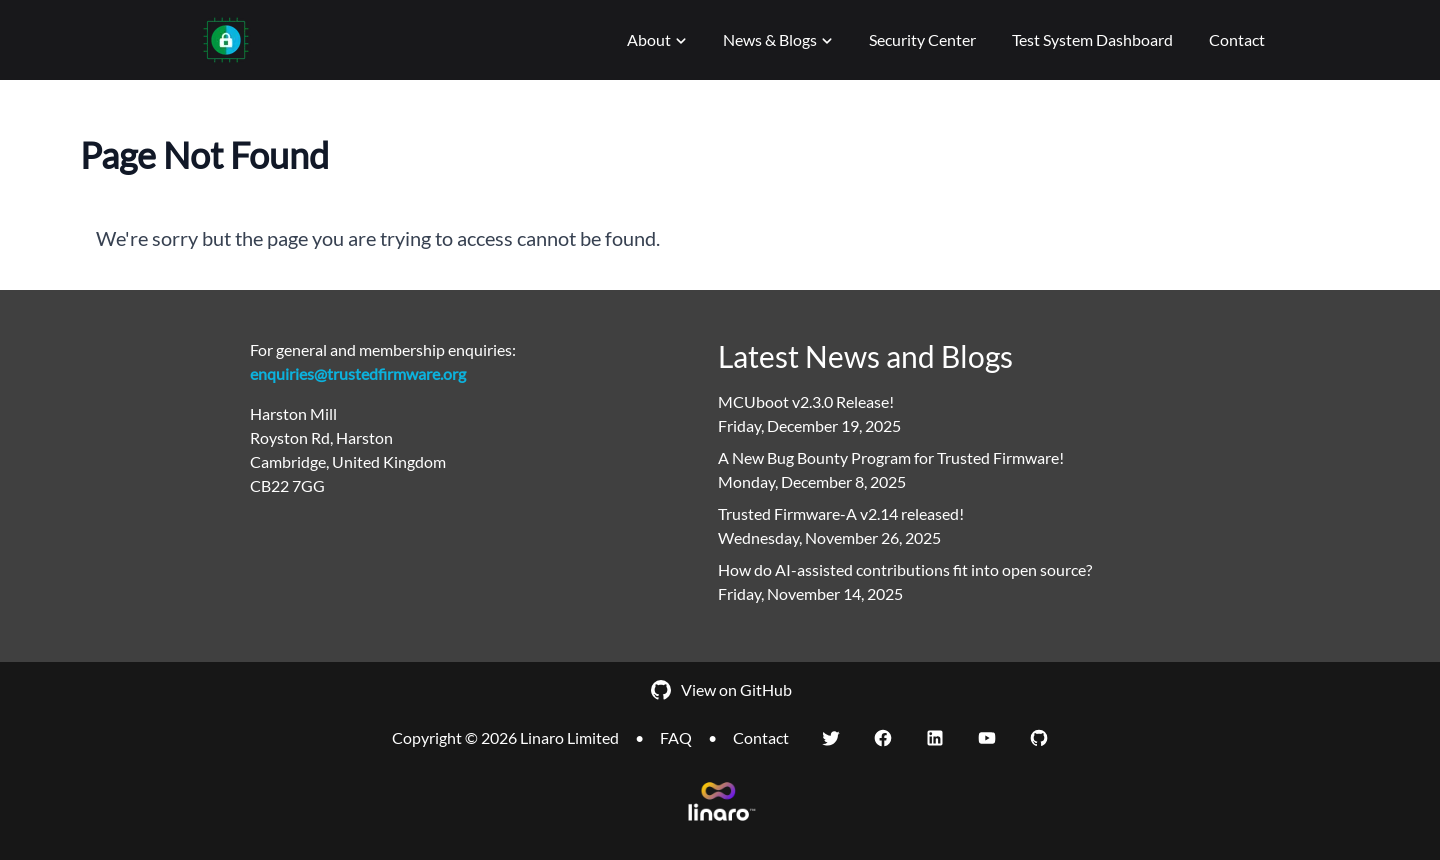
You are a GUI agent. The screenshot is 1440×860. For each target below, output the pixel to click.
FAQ (676, 737)
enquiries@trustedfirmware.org (358, 373)
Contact (1237, 39)
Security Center (922, 39)
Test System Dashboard (1092, 39)
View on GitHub (720, 690)
